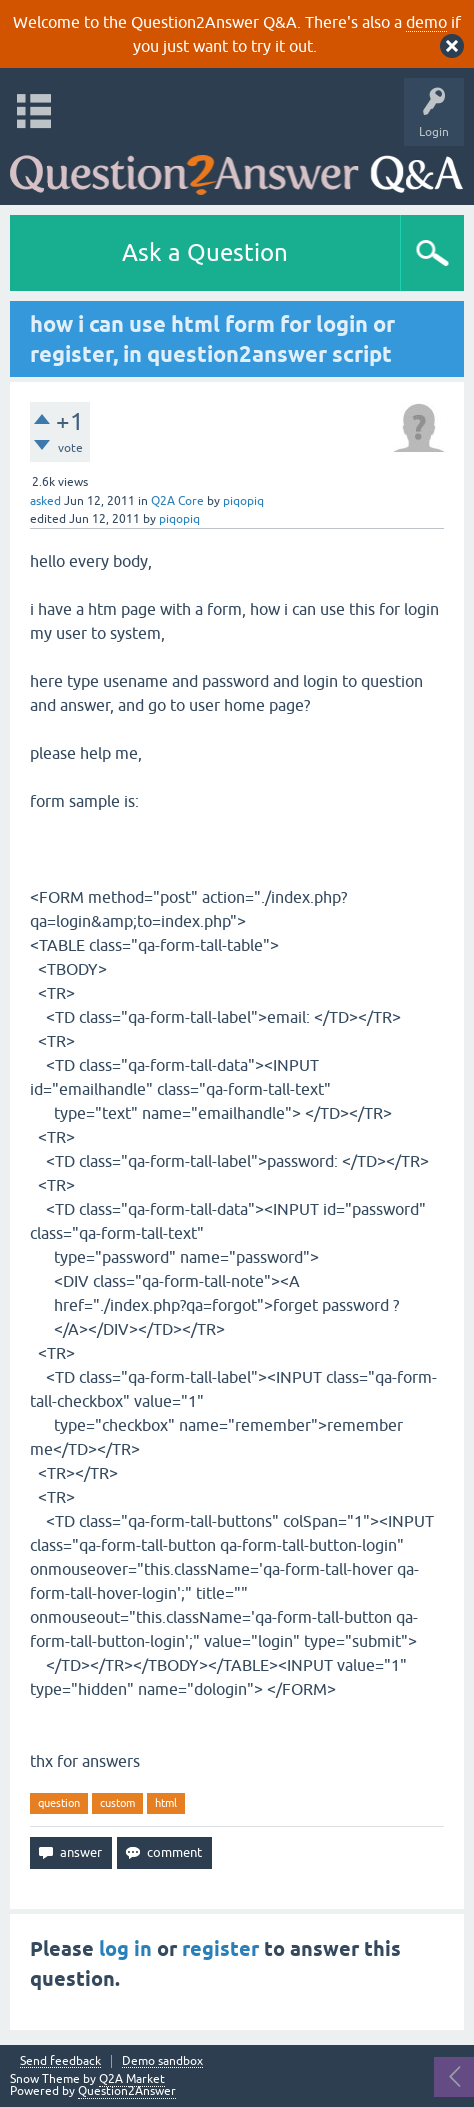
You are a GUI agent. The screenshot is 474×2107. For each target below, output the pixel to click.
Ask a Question (205, 252)
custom (117, 1803)
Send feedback (60, 2061)
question (59, 1803)
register (220, 1949)
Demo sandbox (162, 2061)
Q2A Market (132, 2079)
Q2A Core (177, 501)
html (166, 1803)
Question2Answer (127, 2091)
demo (426, 22)
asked (45, 501)
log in (125, 1949)
